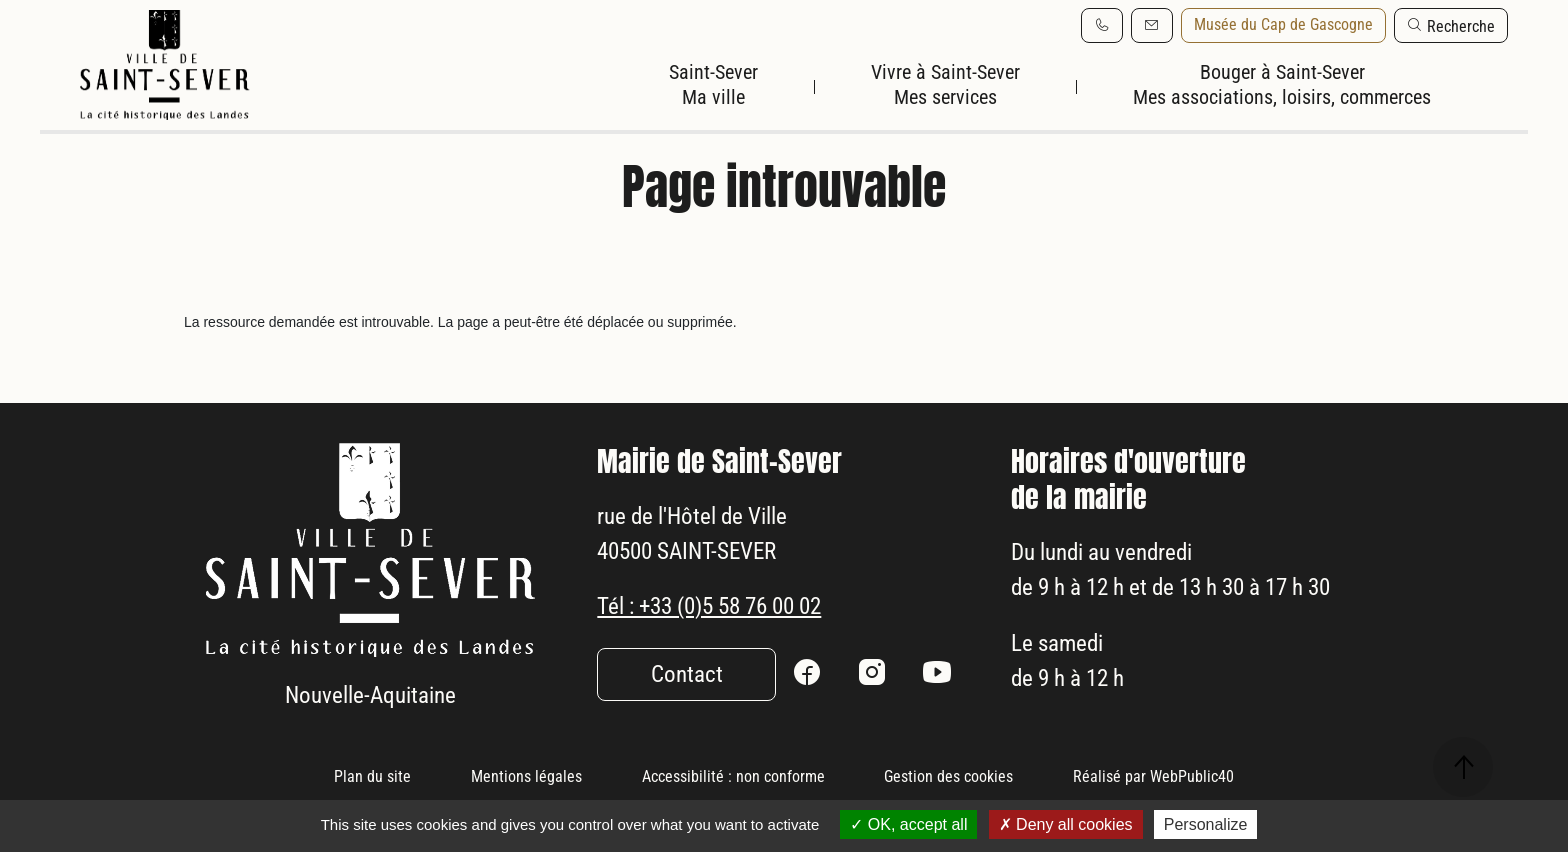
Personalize (1206, 824)
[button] (1451, 25)
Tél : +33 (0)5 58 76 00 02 (721, 659)
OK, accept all (908, 824)
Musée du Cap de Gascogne (1283, 24)
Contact (686, 728)
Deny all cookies (1066, 824)
